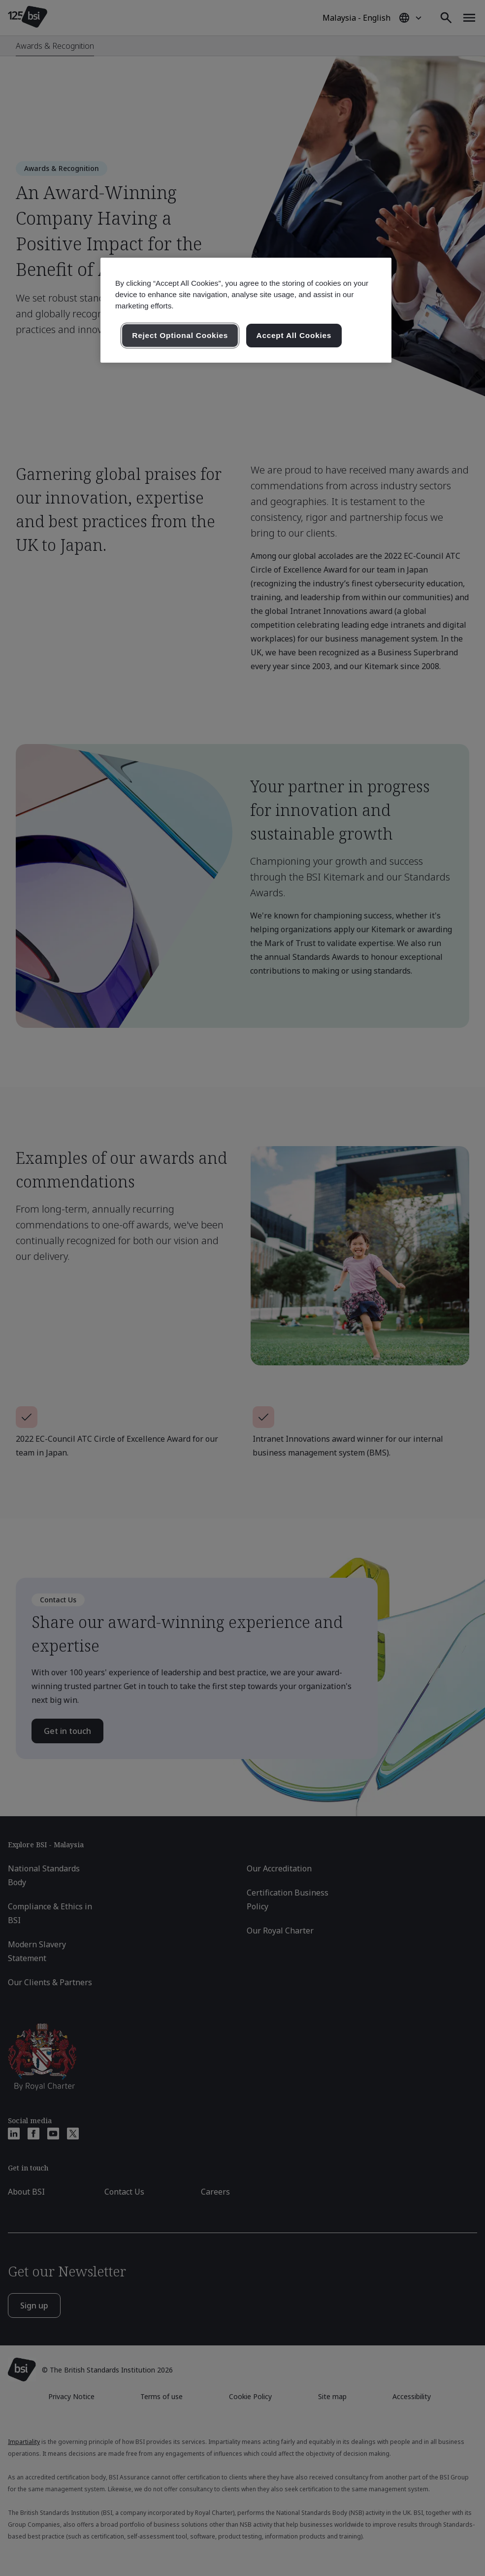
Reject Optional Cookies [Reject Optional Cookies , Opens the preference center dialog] (180, 335)
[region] (245, 310)
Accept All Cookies (294, 335)
